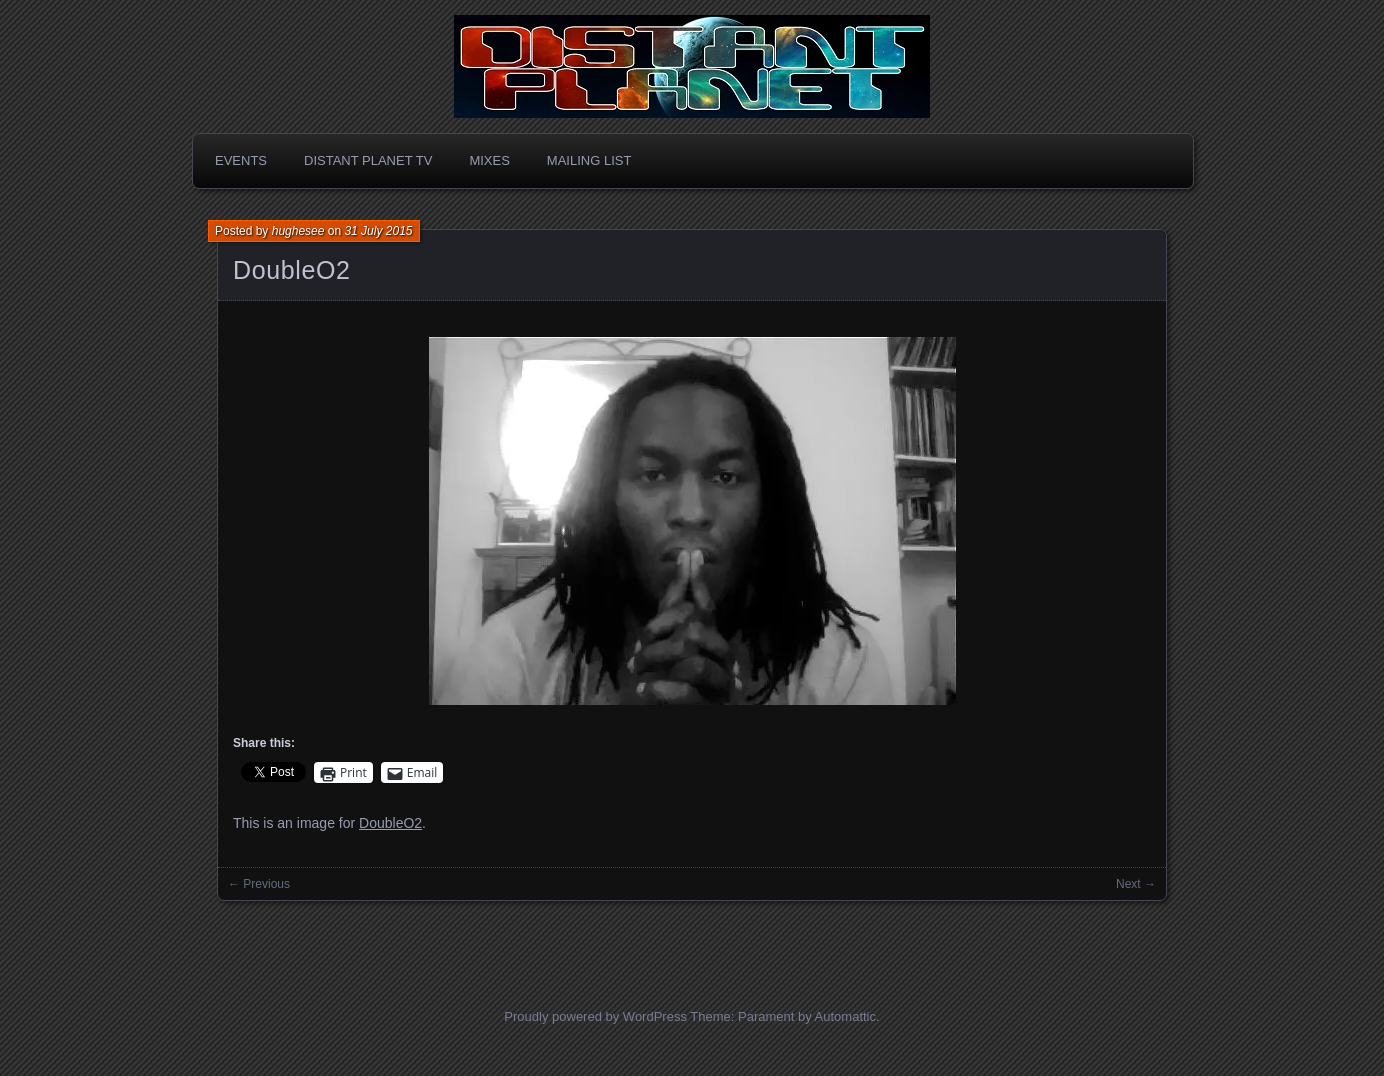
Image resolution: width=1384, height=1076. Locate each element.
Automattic (845, 1016)
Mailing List (589, 160)
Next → (1136, 884)
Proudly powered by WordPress (595, 1016)
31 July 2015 (378, 231)
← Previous (259, 884)
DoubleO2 (292, 270)
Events (241, 160)
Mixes (489, 160)
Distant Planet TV (368, 160)
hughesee (298, 231)
